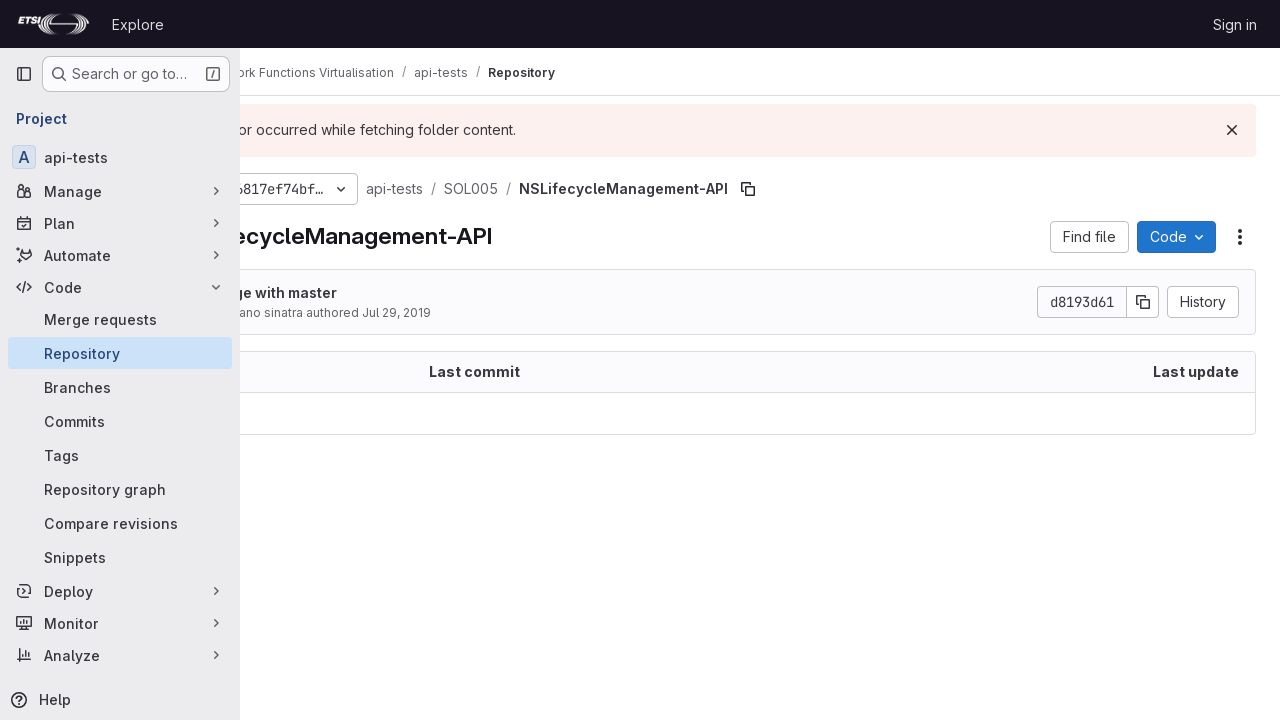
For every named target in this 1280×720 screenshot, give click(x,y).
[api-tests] (120, 157)
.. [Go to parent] (284, 413)
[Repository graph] (120, 489)
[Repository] (120, 353)
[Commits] (120, 421)
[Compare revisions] (120, 523)
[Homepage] (53, 24)
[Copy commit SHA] (1143, 302)
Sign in (1235, 24)
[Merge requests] (120, 319)
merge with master (386, 292)
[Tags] (120, 455)
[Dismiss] (1232, 130)
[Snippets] (120, 557)
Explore (138, 24)
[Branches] (120, 387)
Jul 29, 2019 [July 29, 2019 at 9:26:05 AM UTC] (510, 312)
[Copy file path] (862, 189)
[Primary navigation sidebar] (24, 74)
